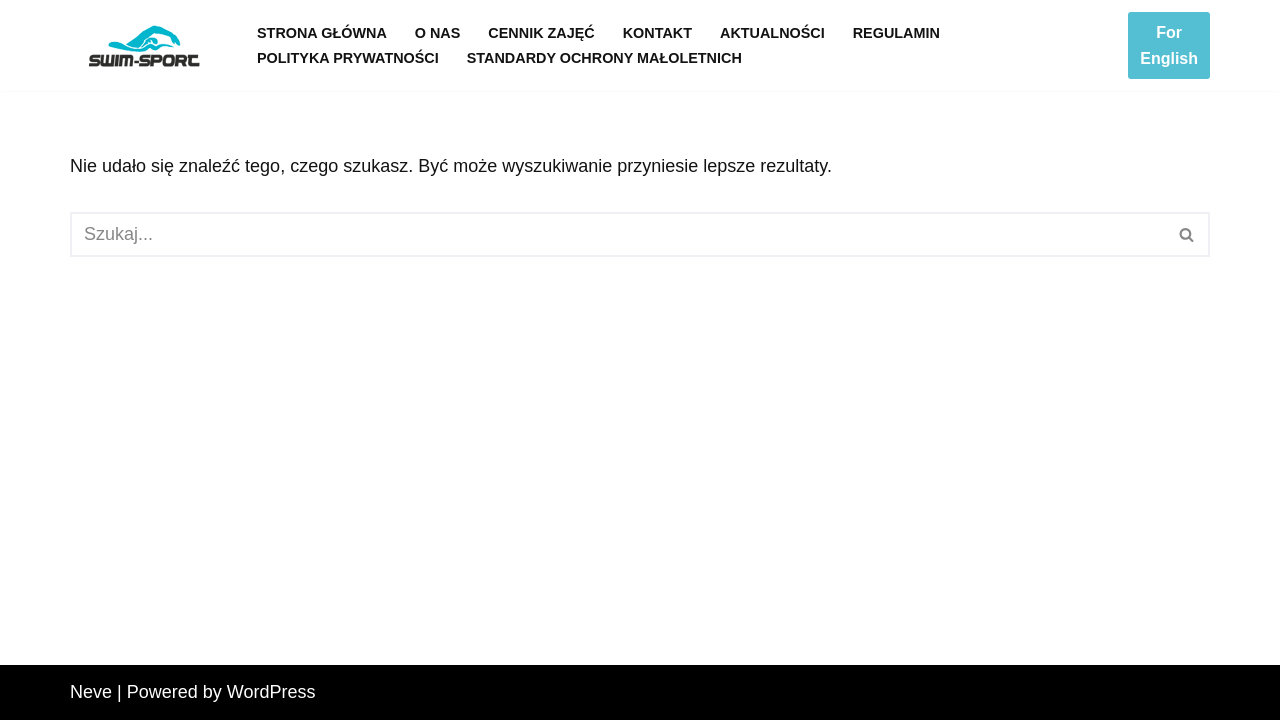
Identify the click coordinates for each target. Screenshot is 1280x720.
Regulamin (896, 33)
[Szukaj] (617, 234)
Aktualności (772, 33)
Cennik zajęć (541, 33)
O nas (438, 33)
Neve (91, 692)
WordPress (271, 692)
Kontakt (657, 33)
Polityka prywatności (348, 58)
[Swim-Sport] (146, 46)
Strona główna (322, 33)
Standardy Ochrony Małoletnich (604, 58)
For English (1169, 45)
